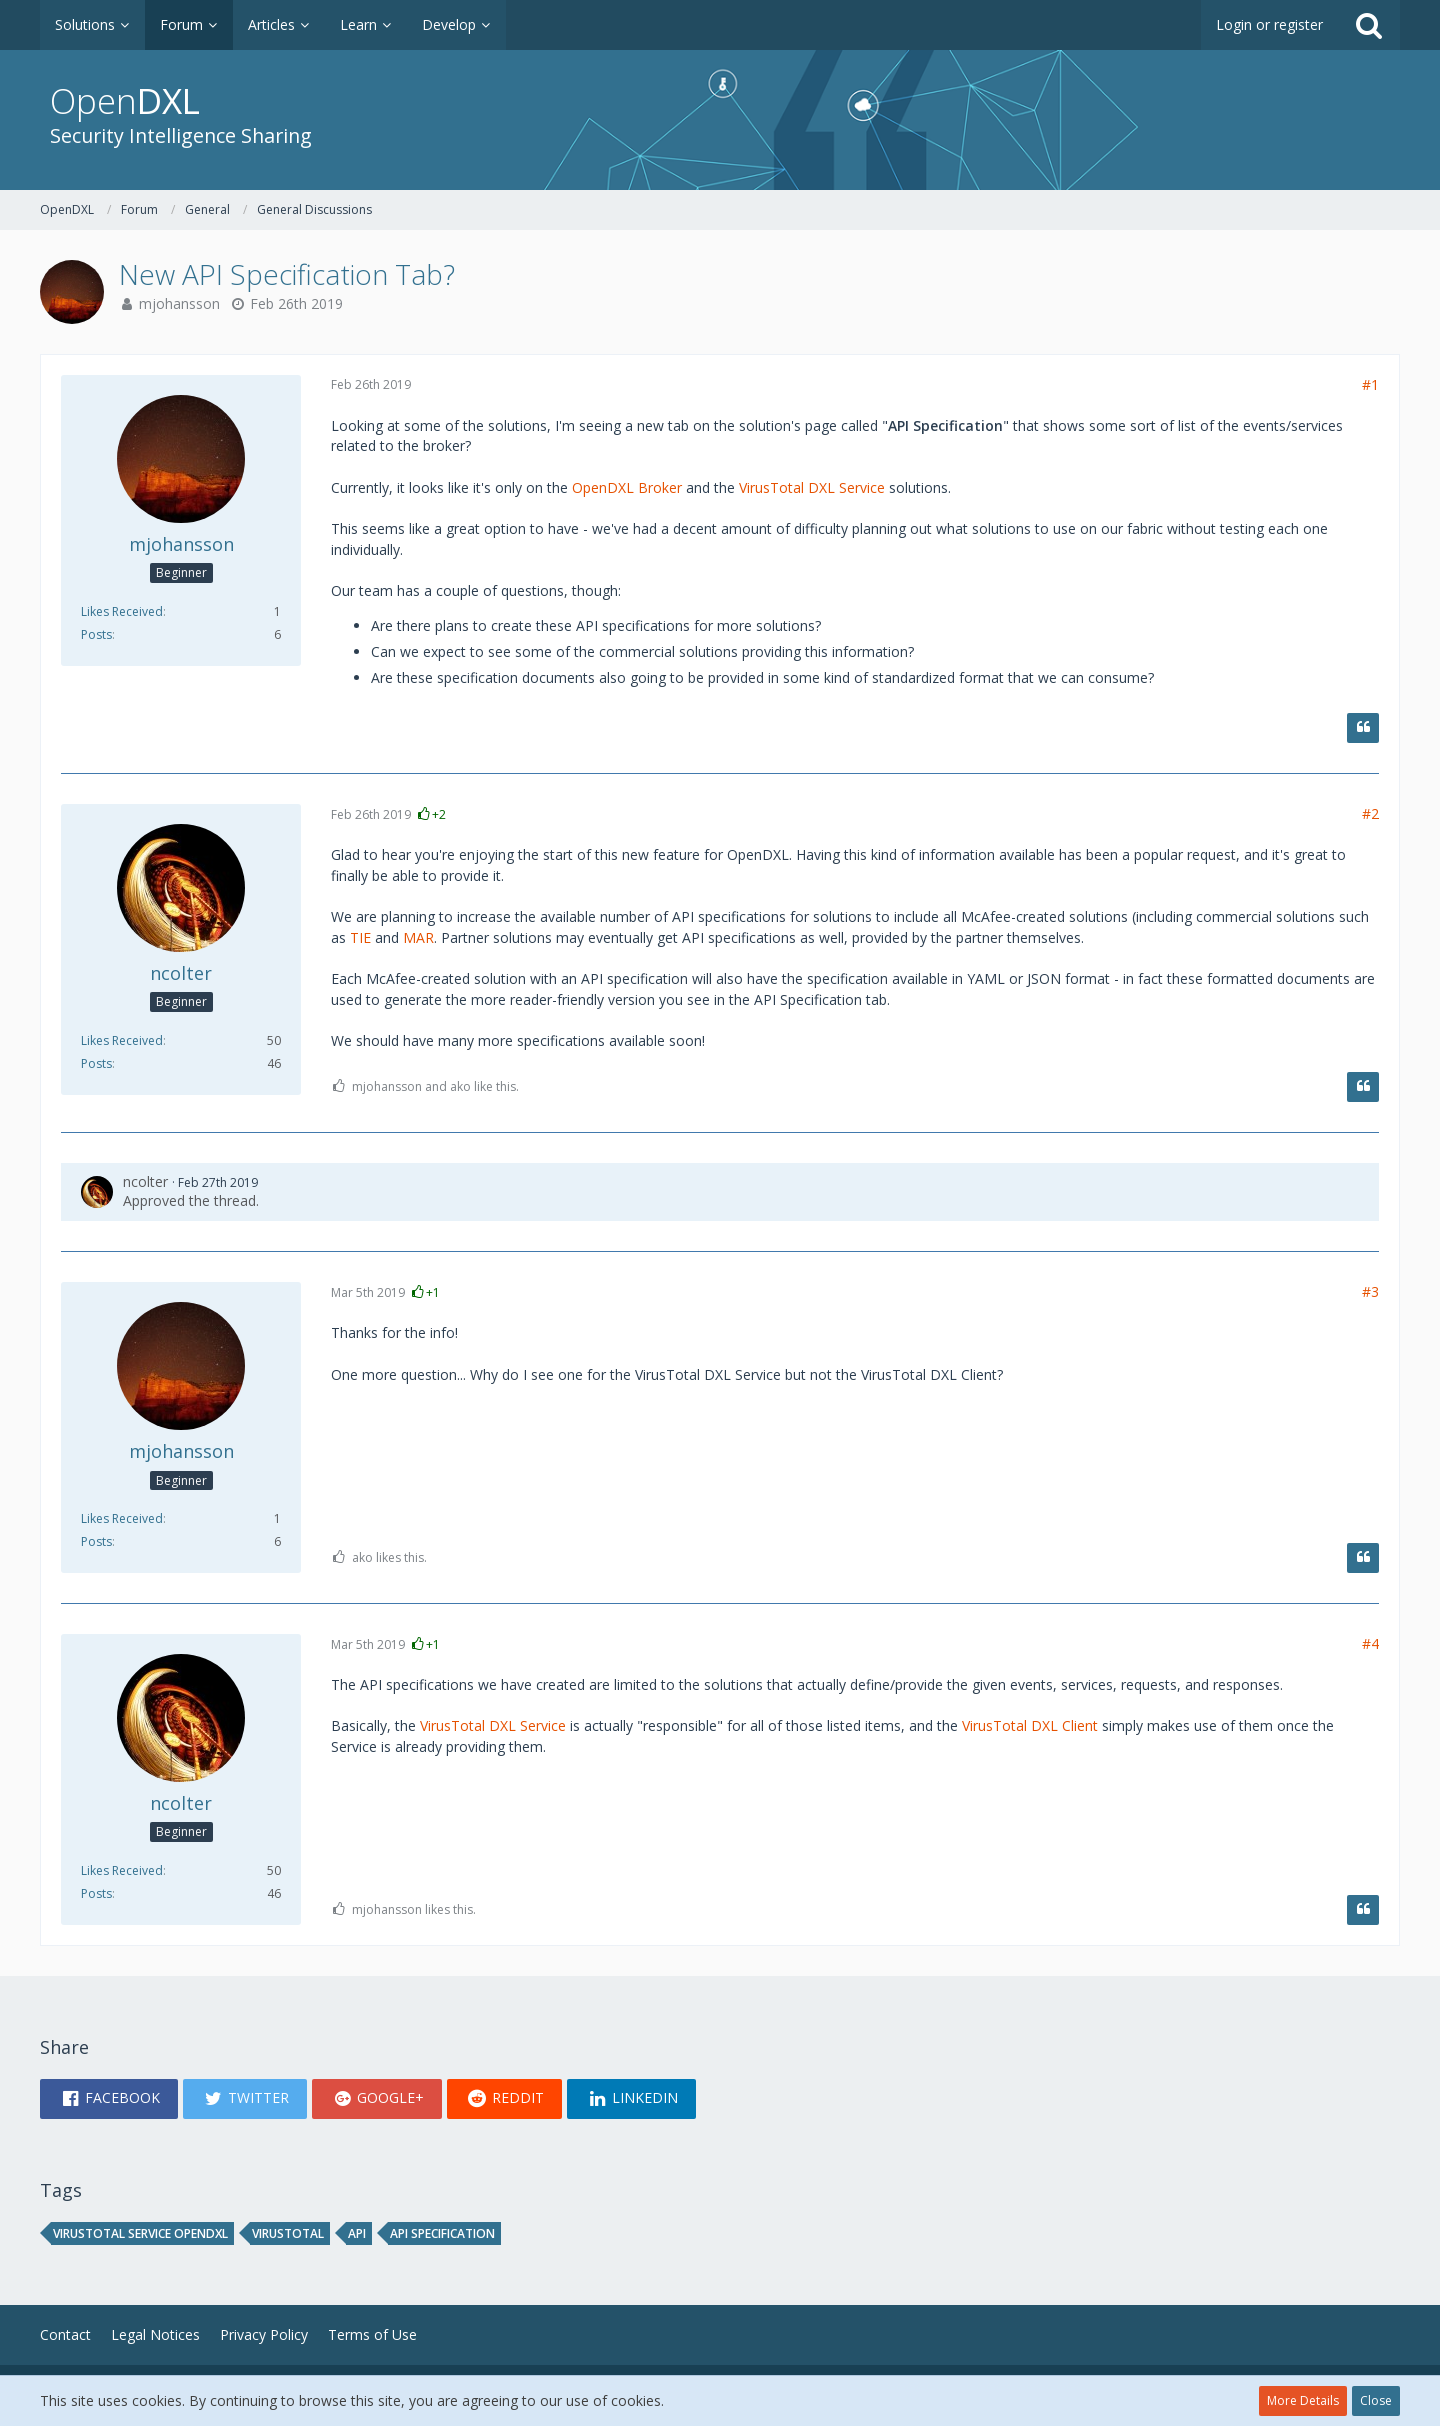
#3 (1370, 1291)
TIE (360, 937)
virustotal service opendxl (140, 2233)
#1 (1370, 384)
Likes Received (122, 611)
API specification (442, 2233)
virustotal (288, 2233)
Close (1376, 2400)
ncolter (145, 1181)
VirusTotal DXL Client (1030, 1725)
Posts (96, 634)
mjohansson (179, 303)
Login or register (1269, 24)
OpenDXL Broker (627, 487)
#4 (1370, 1643)
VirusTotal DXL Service (812, 487)
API (357, 2233)
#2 (1370, 813)
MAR (418, 937)
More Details (1303, 2400)
